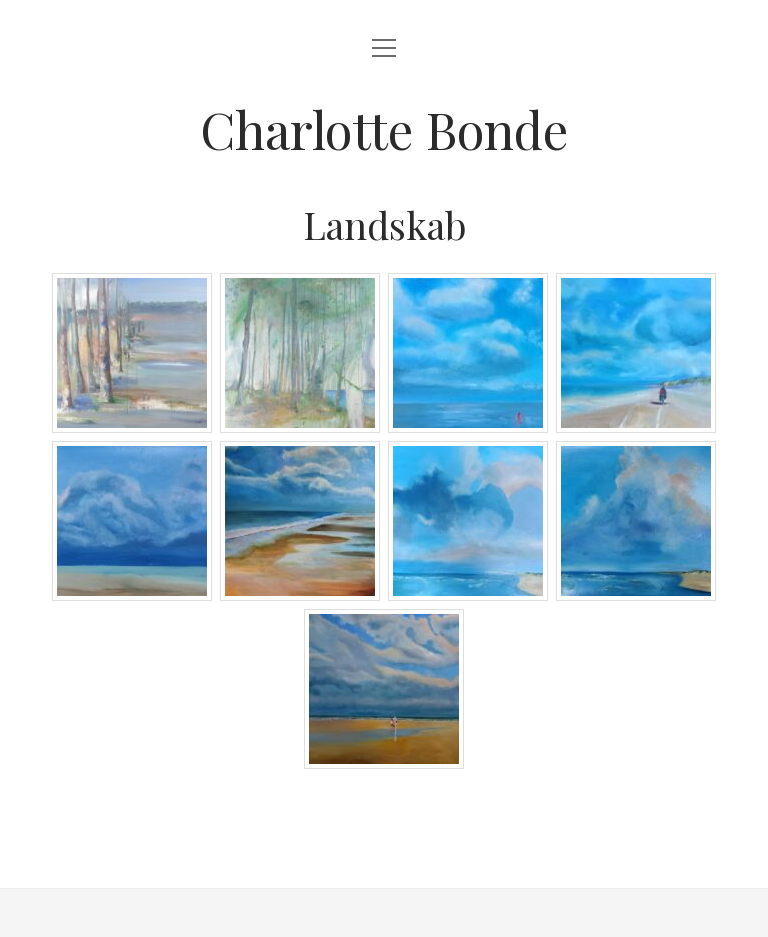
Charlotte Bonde (384, 129)
